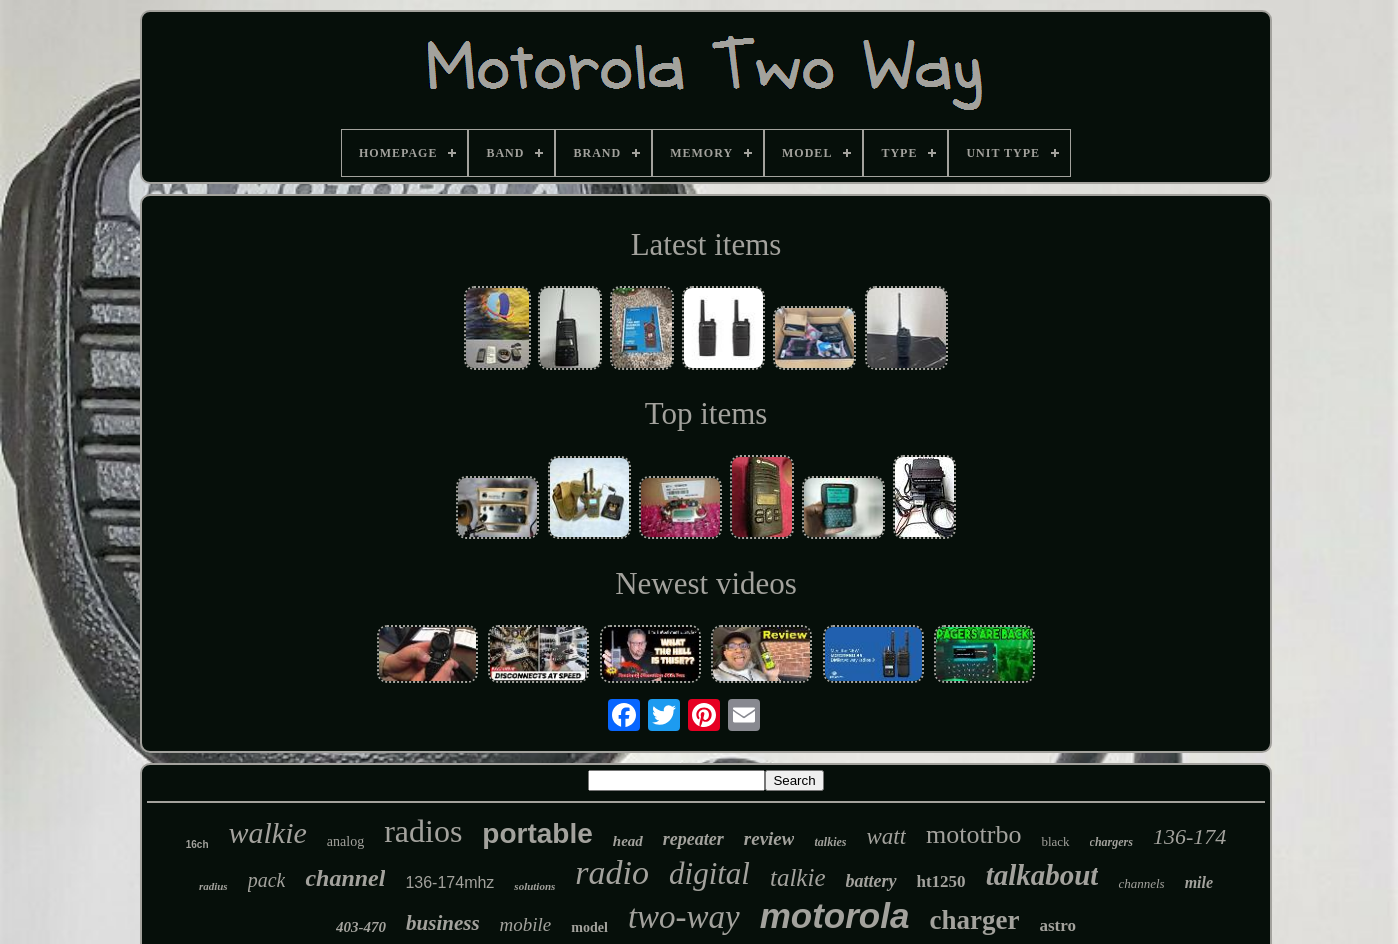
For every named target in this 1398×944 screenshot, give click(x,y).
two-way (684, 917)
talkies (830, 842)
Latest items (706, 244)
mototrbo (973, 834)
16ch (197, 844)
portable (537, 833)
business (443, 923)
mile (1199, 882)
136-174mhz (449, 882)
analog (345, 841)
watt (886, 836)
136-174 (1189, 836)
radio (612, 872)
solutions (534, 886)
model (589, 927)
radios (423, 831)
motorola (835, 915)
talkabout (1042, 875)
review (769, 838)
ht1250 (941, 881)
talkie (798, 877)
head (628, 841)
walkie (268, 832)
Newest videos (706, 583)
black (1055, 841)
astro (1057, 925)
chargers (1111, 842)
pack (267, 880)
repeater (693, 839)
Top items (706, 413)
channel (345, 878)
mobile (526, 924)
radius (213, 886)
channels (1141, 883)
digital (709, 873)
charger (974, 920)
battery (871, 881)
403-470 (361, 927)
